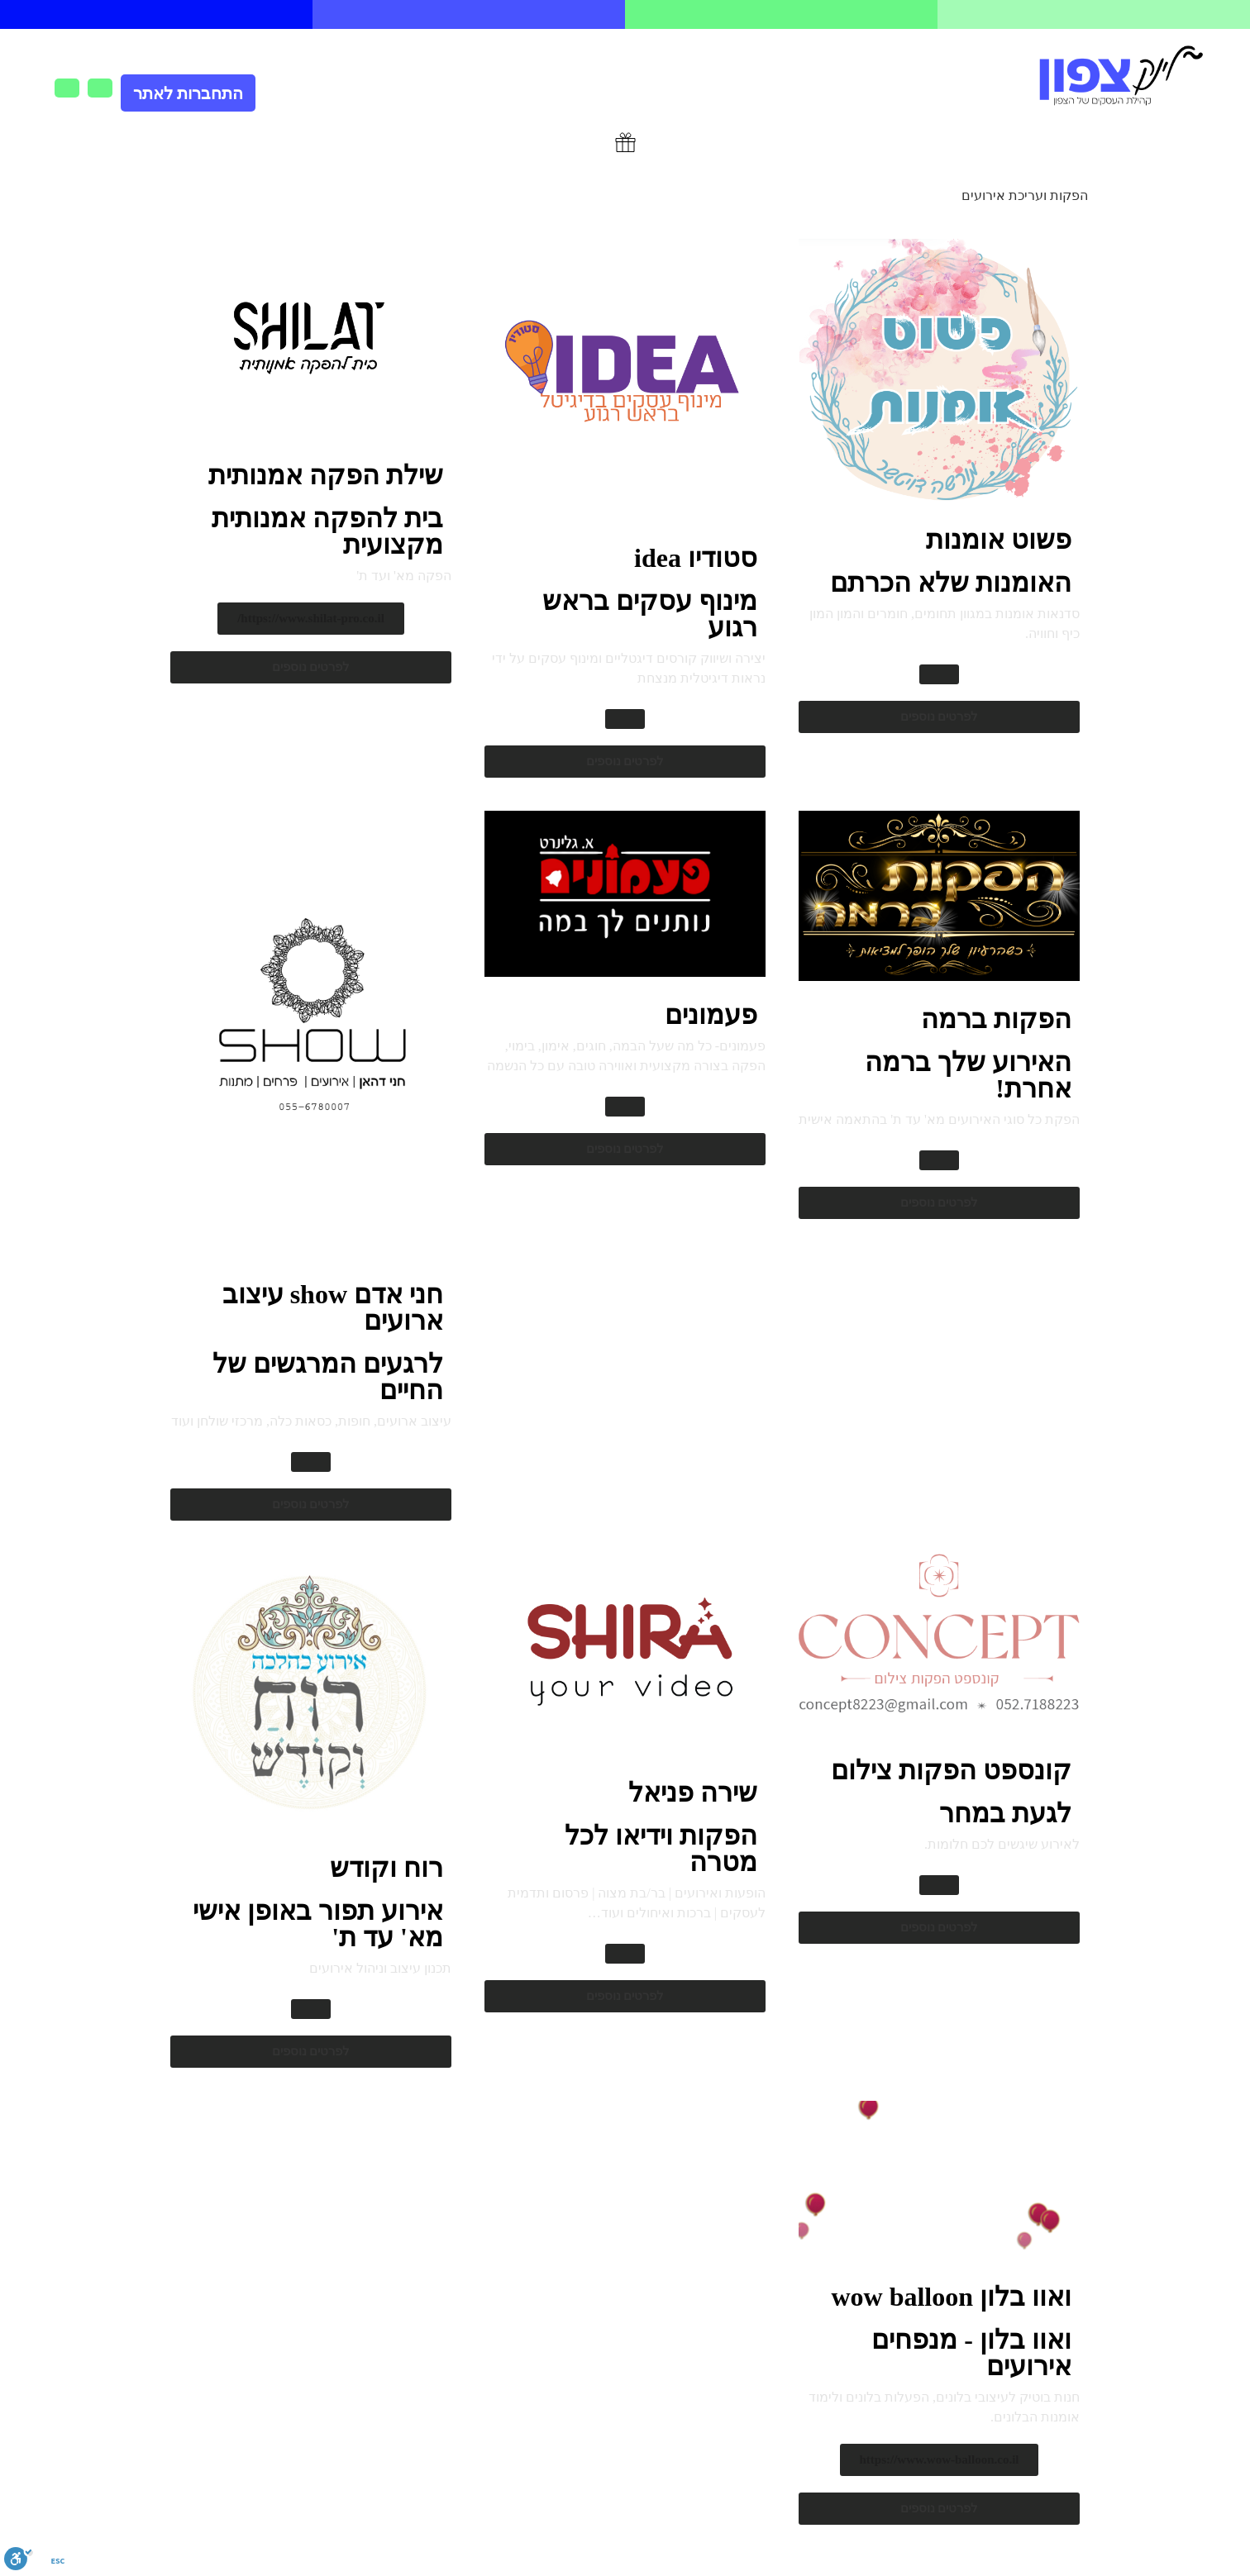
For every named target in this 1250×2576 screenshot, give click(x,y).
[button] (939, 674)
